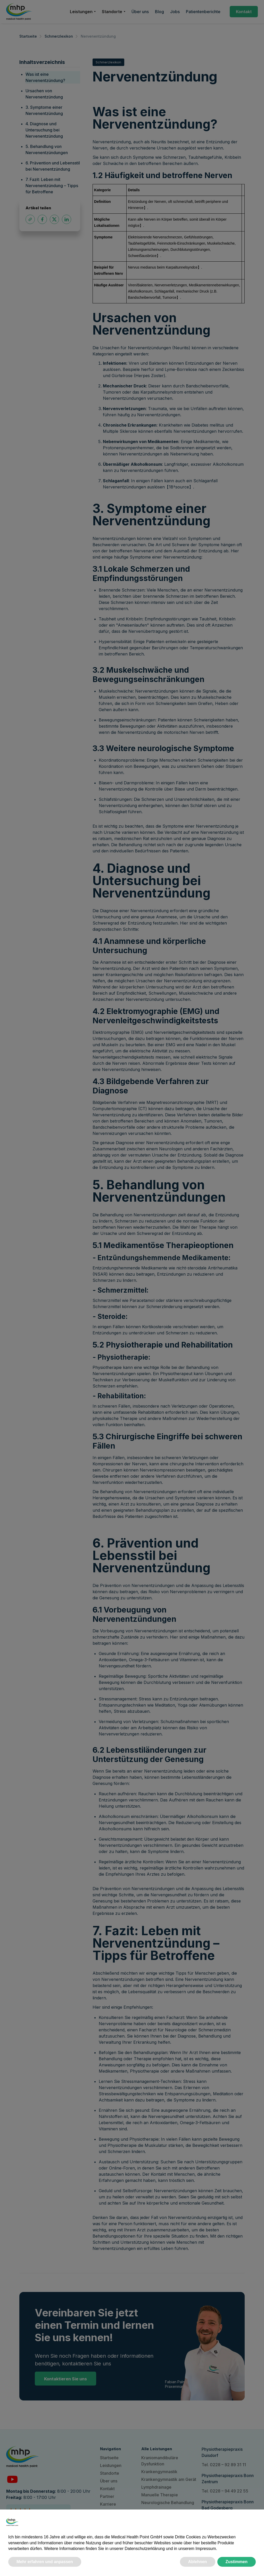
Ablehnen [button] (197, 2562)
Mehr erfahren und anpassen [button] (44, 2562)
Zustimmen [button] (237, 2562)
